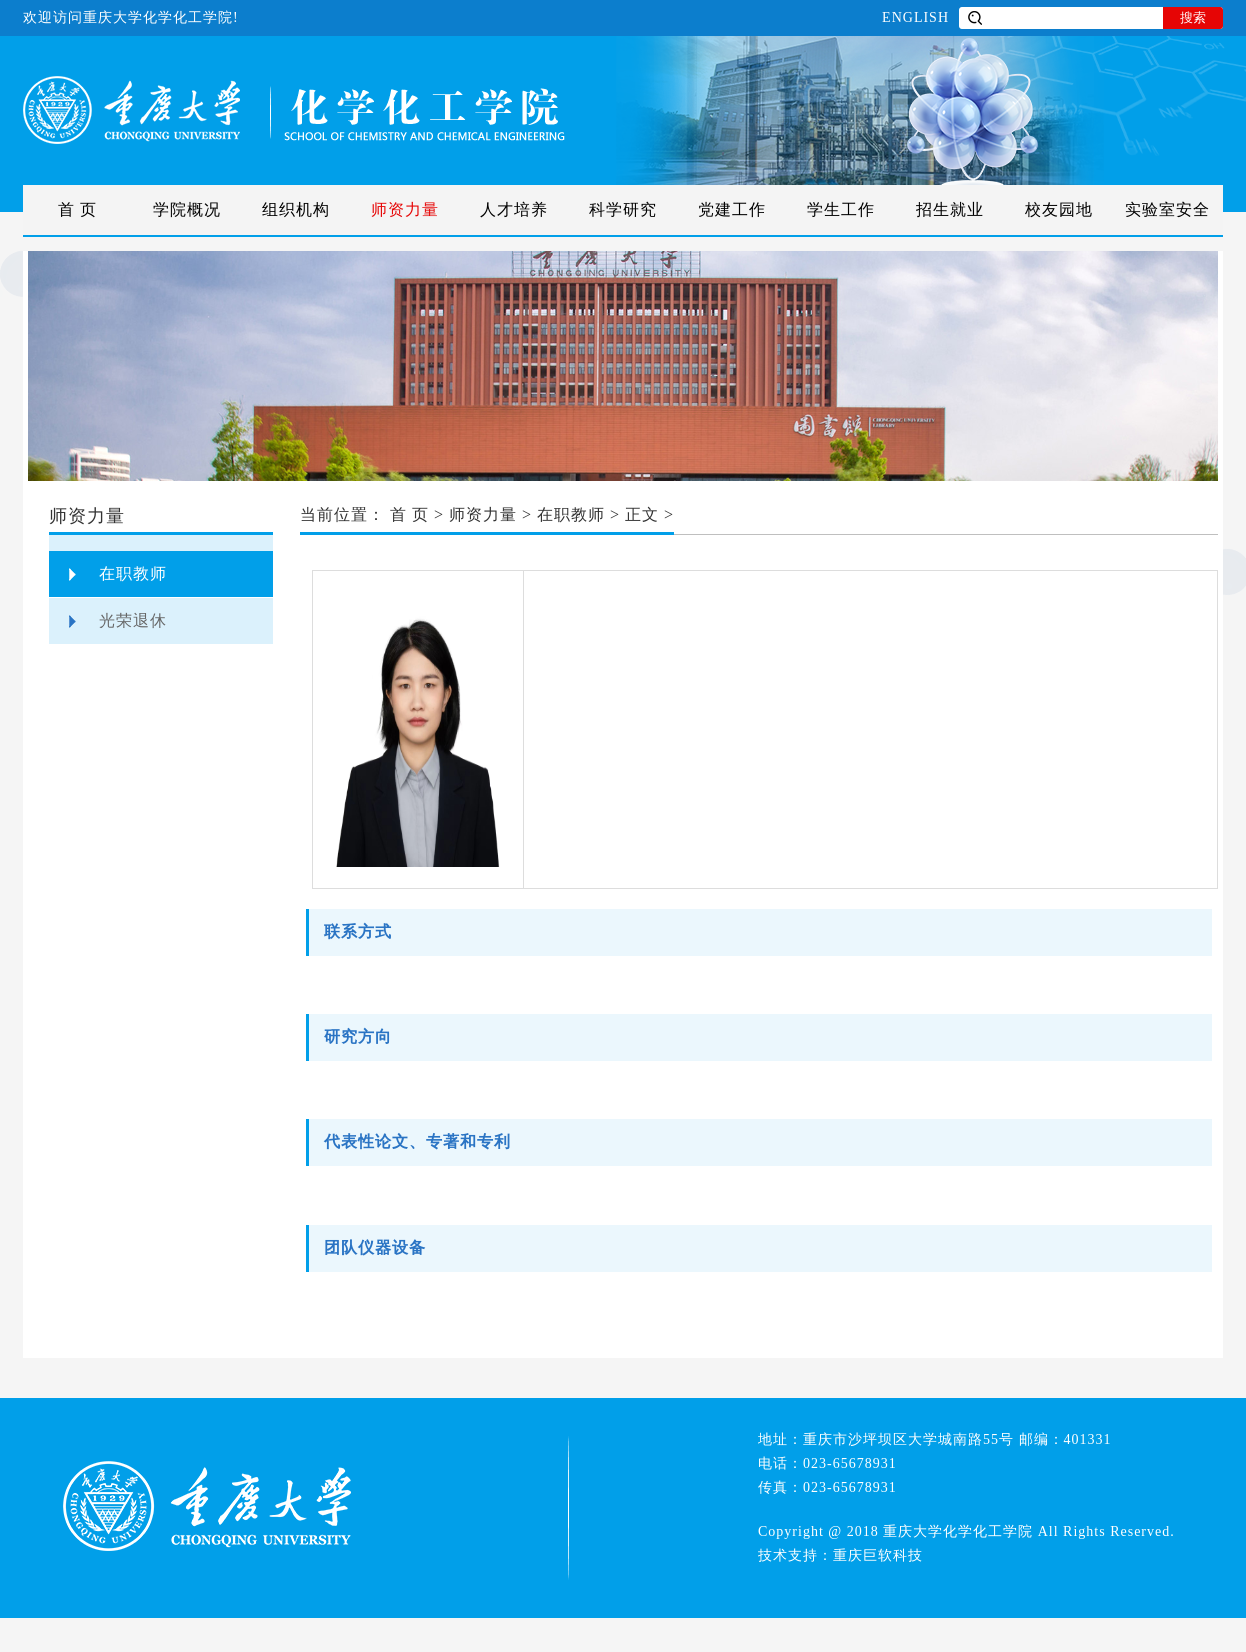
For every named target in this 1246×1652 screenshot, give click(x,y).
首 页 (77, 209)
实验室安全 (1167, 209)
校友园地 (1059, 209)
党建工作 (732, 209)
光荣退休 (133, 620)
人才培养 (514, 209)
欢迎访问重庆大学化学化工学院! (131, 17)
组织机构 (296, 209)
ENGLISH (915, 17)
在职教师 (133, 573)
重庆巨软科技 (878, 1555)
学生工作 (841, 209)
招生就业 (950, 209)
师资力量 (405, 209)
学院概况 (187, 209)
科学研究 (623, 209)
